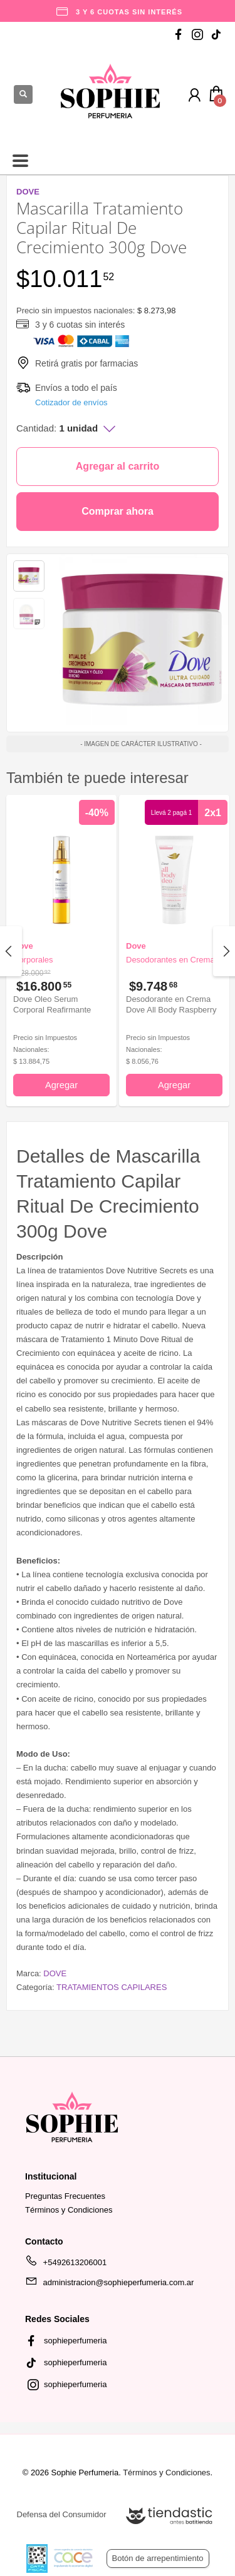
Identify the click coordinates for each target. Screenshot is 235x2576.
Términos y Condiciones (68, 2210)
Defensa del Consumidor (62, 2514)
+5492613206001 (66, 2265)
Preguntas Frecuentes (65, 2196)
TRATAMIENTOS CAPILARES (111, 1987)
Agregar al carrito (117, 466)
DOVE (54, 1973)
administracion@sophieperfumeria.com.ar (109, 2285)
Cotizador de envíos (71, 402)
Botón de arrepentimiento (158, 2558)
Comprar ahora (117, 511)
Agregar (61, 1085)
